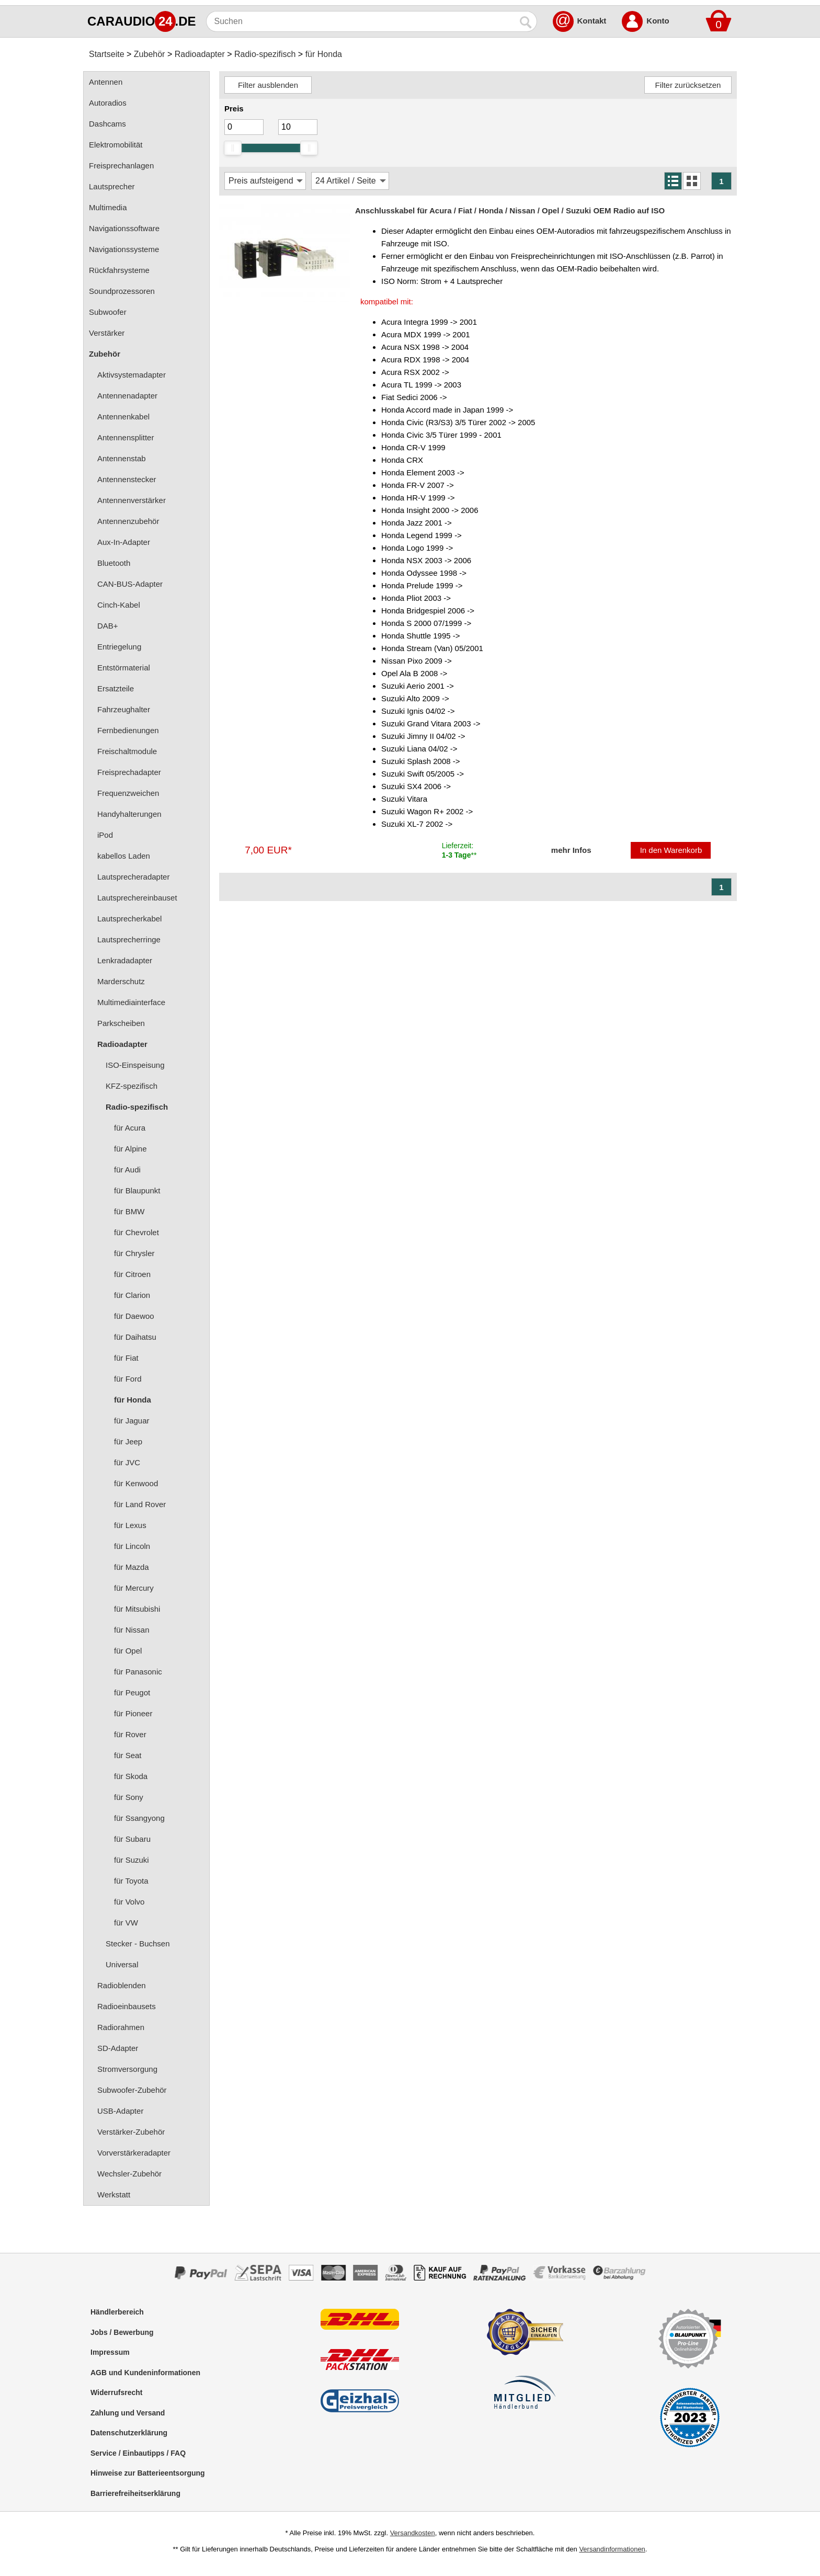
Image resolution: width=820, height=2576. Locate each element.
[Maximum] (297, 127)
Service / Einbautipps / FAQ (138, 2453)
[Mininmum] (244, 127)
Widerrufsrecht (116, 2392)
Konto (657, 20)
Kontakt (592, 20)
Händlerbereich (117, 2312)
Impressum (110, 2352)
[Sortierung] (265, 181)
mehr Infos (571, 850)
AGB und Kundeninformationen (145, 2372)
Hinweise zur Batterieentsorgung (147, 2473)
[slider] (233, 148)
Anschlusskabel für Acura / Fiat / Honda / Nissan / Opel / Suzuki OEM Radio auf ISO (510, 210)
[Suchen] (361, 21)
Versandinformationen (612, 2549)
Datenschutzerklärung (128, 2433)
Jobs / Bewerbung (122, 2332)
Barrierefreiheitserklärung (135, 2493)
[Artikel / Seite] (350, 181)
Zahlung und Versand (127, 2413)
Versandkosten (412, 2533)
